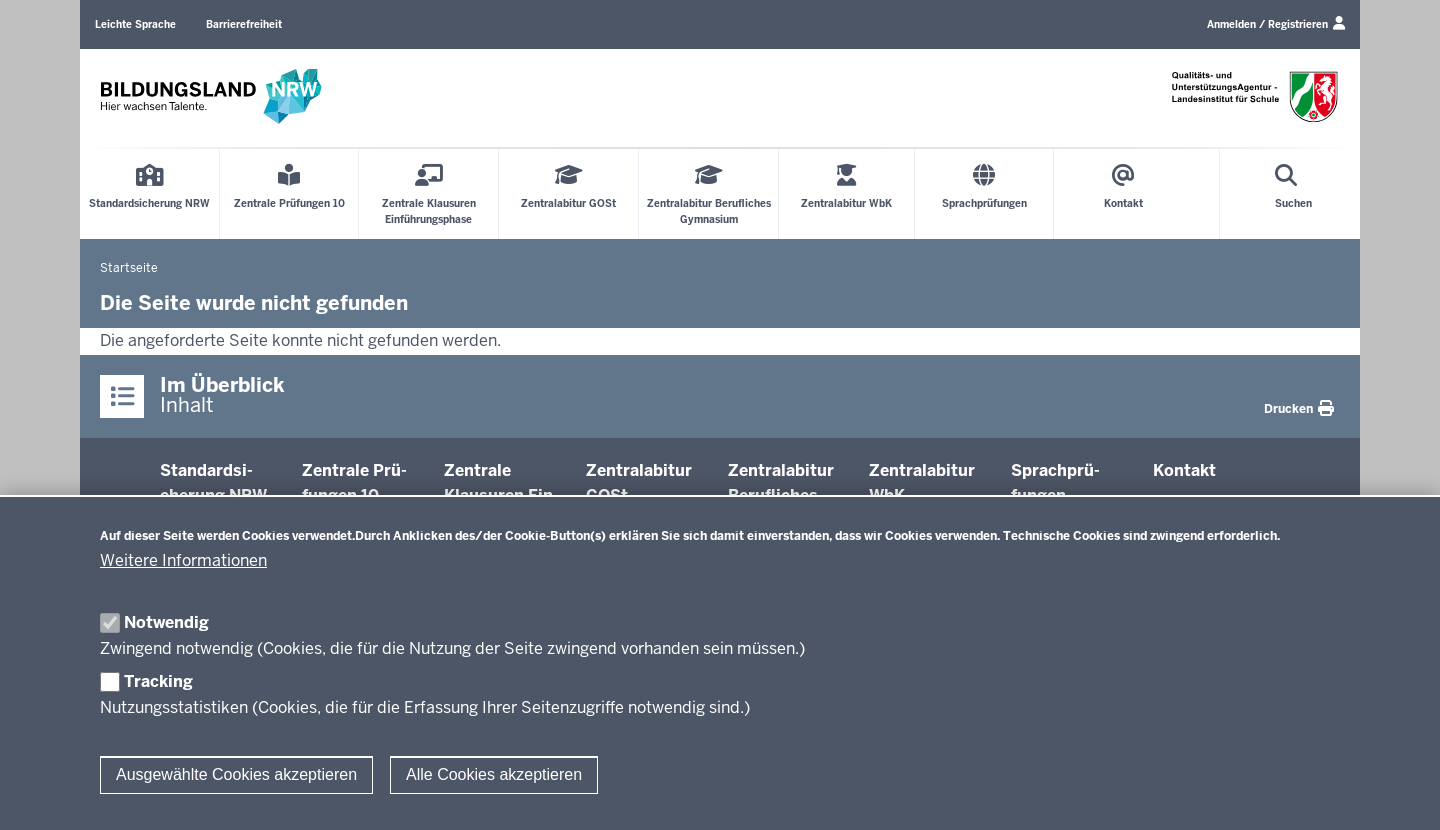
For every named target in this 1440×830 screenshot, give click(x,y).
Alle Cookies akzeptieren (494, 774)
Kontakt (1184, 470)
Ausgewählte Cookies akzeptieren (236, 774)
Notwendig (166, 622)
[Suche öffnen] (1293, 194)
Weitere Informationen (183, 560)
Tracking (158, 681)
